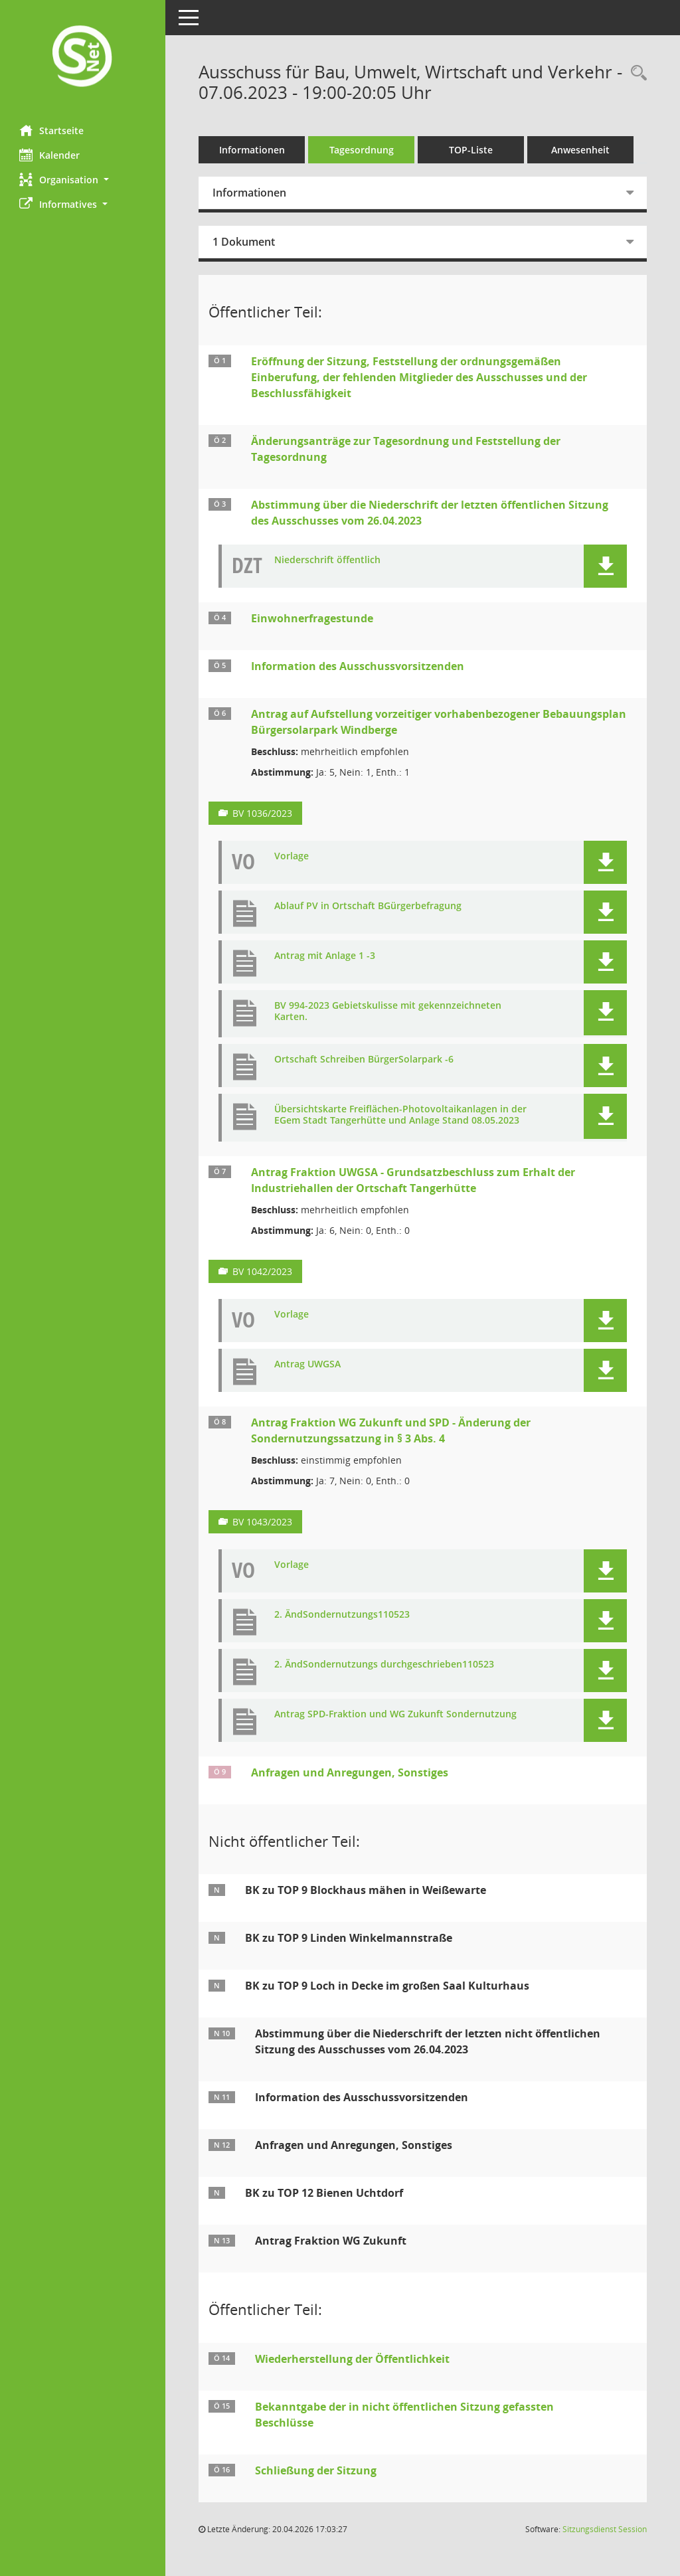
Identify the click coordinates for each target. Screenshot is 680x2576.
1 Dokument (244, 241)
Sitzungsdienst (604, 2529)
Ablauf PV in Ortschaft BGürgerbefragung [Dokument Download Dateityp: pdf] (368, 906)
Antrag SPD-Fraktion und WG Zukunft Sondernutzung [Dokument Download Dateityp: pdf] (396, 1714)
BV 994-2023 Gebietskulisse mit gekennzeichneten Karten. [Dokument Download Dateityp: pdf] (388, 1011)
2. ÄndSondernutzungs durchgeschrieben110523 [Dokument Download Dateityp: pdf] (385, 1664)
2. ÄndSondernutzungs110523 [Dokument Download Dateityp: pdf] (342, 1614)
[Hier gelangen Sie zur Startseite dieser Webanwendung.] (83, 57)
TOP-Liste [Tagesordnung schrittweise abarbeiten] (471, 149)
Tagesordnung (362, 149)
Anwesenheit (581, 149)
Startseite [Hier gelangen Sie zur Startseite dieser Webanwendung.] (52, 130)
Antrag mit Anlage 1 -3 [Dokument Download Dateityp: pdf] (325, 956)
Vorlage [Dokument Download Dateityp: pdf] (292, 856)
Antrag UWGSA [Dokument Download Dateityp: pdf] (308, 1364)
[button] (83, 179)
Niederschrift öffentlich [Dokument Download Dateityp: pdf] (328, 560)
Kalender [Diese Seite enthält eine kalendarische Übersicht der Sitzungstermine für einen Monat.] (50, 154)
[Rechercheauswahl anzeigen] (635, 73)
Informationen (253, 149)
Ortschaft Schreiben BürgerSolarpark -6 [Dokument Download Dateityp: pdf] (364, 1059)
